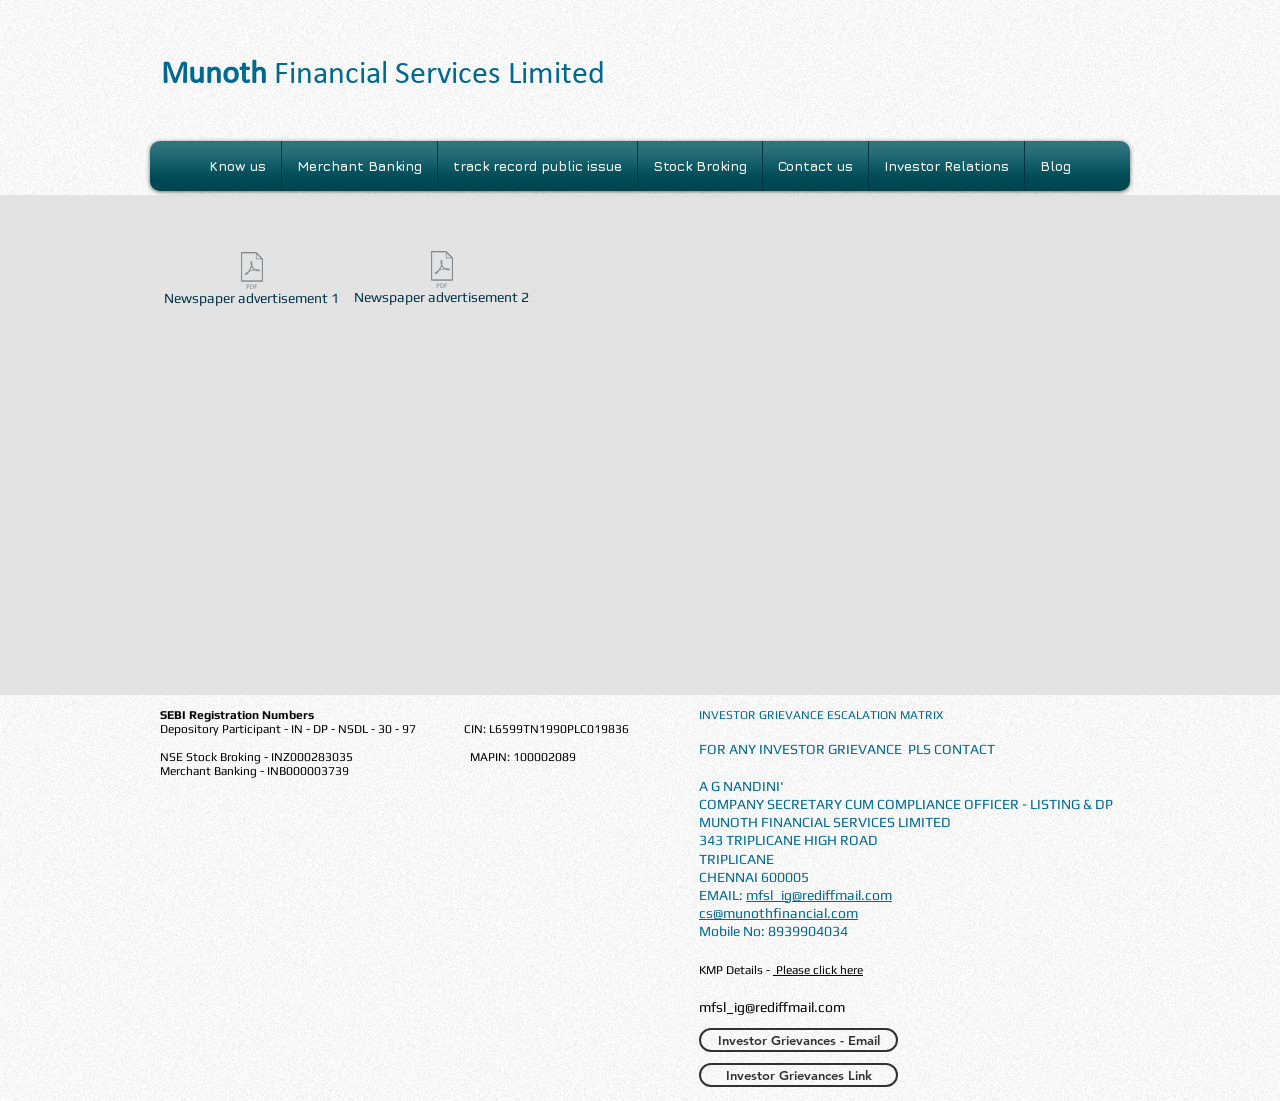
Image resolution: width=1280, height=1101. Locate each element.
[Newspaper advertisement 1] (251, 282)
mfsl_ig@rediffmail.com (819, 895)
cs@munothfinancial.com (778, 913)
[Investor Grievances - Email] (798, 1040)
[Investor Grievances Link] (798, 1075)
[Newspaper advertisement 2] (441, 281)
